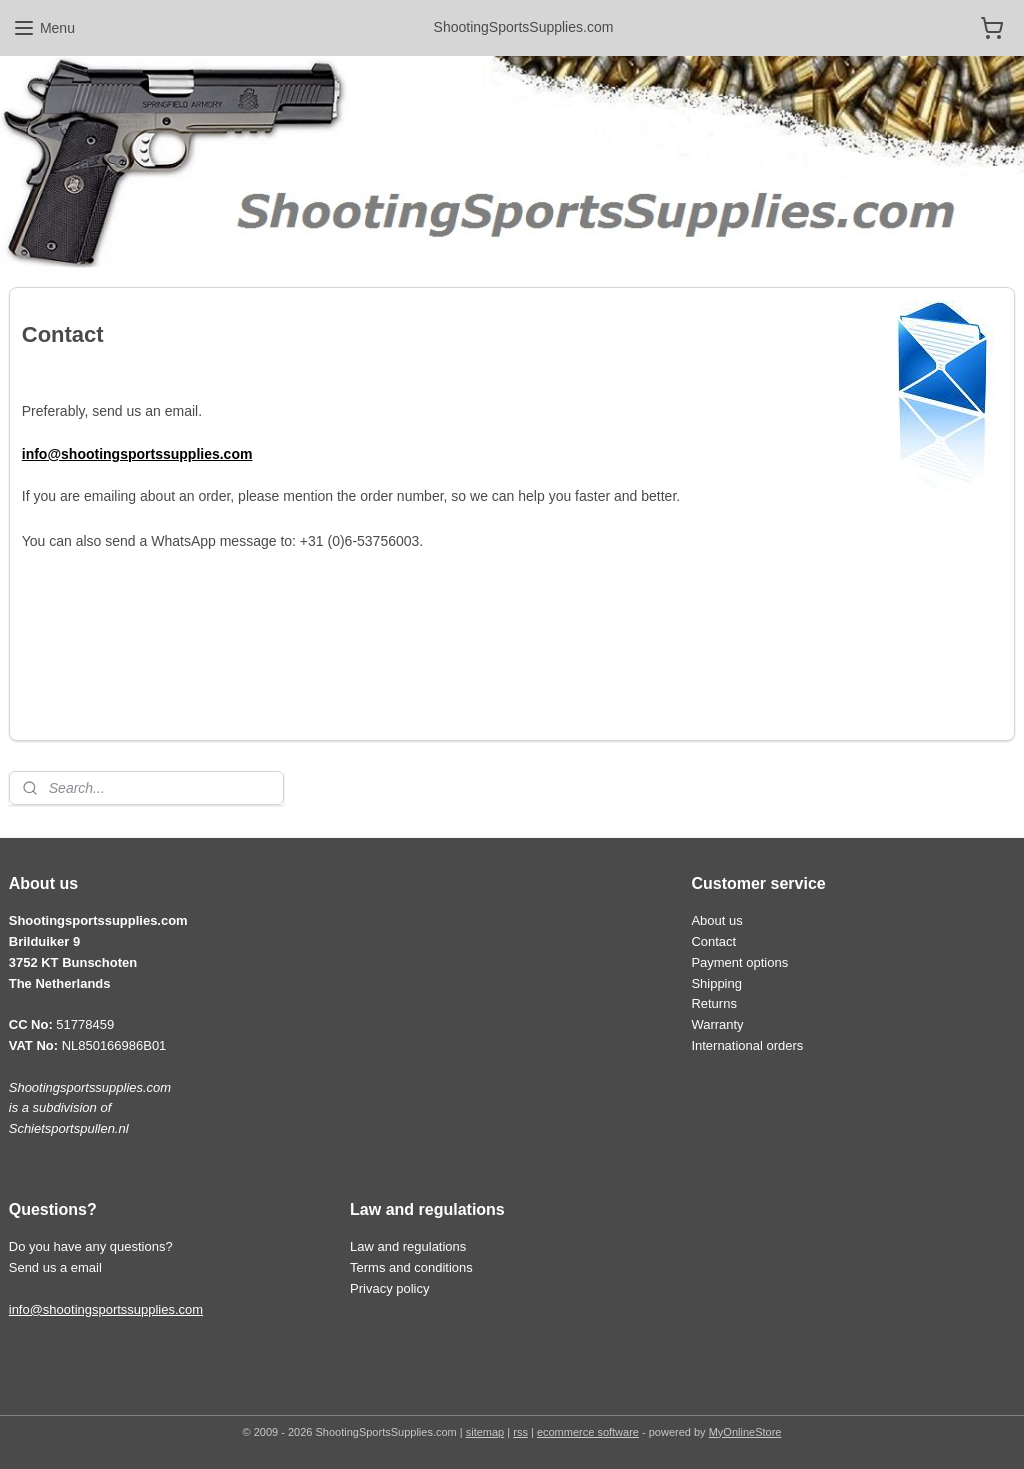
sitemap (485, 1432)
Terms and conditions (411, 1267)
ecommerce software (588, 1432)
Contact (713, 941)
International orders (747, 1045)
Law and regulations (408, 1246)
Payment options (739, 962)
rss (520, 1432)
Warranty (717, 1024)
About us (716, 920)
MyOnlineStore (745, 1432)
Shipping (716, 983)
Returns (713, 1003)
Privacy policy (389, 1288)
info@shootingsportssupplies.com (106, 1309)
